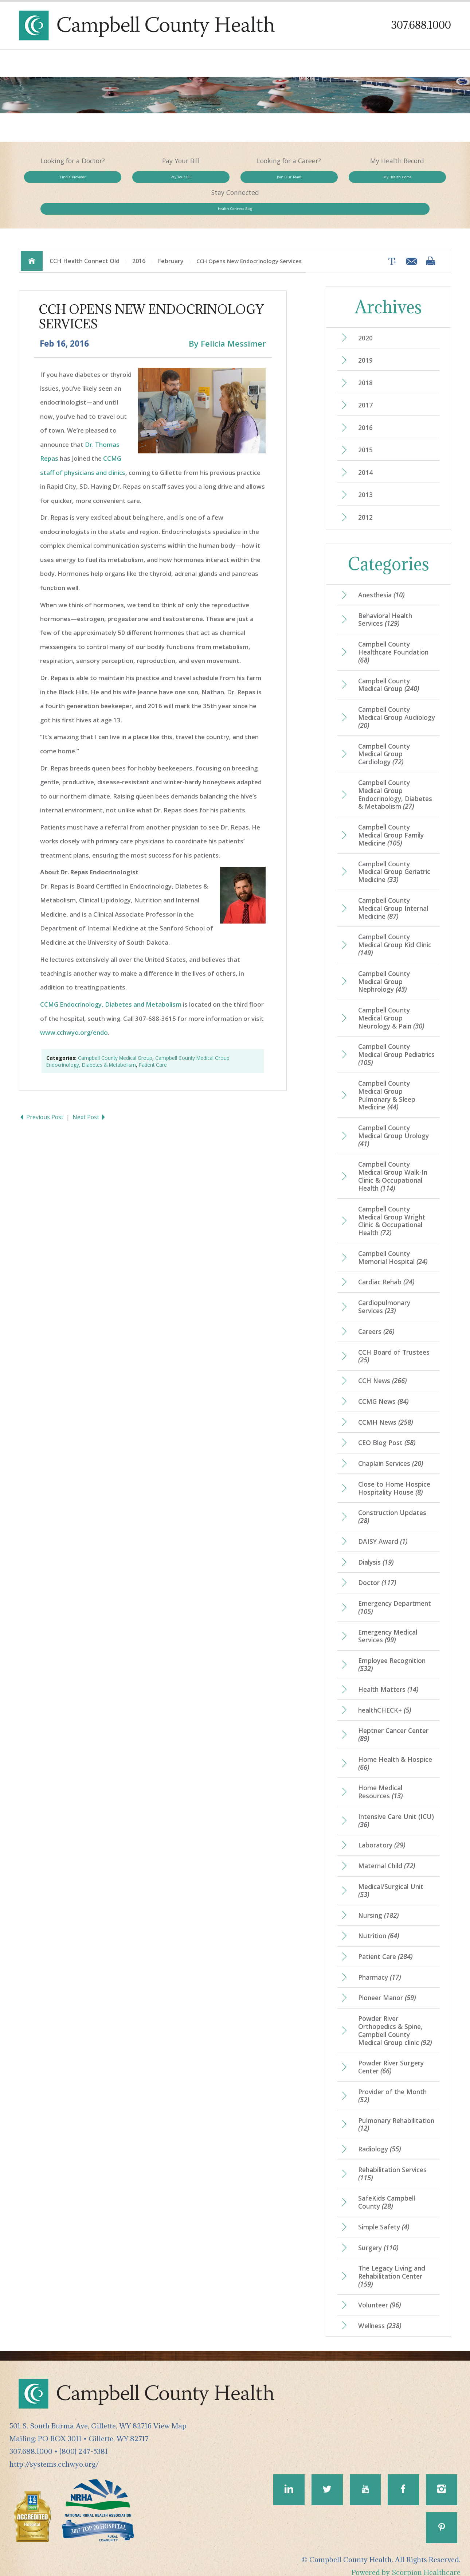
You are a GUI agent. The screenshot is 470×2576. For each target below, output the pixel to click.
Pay (148, 179)
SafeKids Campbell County (387, 2190)
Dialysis (376, 1545)
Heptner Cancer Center (393, 1719)
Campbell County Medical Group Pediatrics (384, 1034)
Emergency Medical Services (388, 1620)
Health (407, 179)
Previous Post (42, 1092)
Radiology (380, 2136)
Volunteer (379, 2294)
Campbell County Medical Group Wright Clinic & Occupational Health (392, 1201)
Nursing (378, 1901)
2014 (365, 448)
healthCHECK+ (384, 1694)
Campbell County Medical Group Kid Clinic (396, 923)
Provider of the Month (392, 2083)
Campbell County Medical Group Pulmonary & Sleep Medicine (387, 1074)
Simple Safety (384, 2215)
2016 (138, 235)
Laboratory (381, 1830)
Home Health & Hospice (395, 1748)
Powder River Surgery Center (391, 2054)
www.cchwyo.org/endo (74, 1007)
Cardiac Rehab (386, 1263)
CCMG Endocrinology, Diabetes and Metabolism (110, 979)
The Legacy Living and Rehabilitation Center (392, 2265)
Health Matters (388, 1673)
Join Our (235, 179)
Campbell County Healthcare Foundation (393, 628)
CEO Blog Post (387, 1425)
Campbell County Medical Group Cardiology (384, 731)
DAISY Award (382, 1524)
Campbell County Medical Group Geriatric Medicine (395, 850)
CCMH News (385, 1404)
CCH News (382, 1362)
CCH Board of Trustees (394, 1338)
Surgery (378, 2236)
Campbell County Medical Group (115, 1032)
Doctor (377, 1566)
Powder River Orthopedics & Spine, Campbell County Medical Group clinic (396, 2017)
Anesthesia (381, 570)
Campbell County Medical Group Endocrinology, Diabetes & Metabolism (395, 772)
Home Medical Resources (380, 1777)
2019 (365, 335)
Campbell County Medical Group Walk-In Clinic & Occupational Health (393, 1156)
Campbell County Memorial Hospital (393, 1238)
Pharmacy (379, 1963)
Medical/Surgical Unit (391, 1876)
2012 (365, 493)
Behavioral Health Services (385, 596)
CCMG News (383, 1383)
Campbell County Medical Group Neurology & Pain (391, 997)
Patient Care (153, 1039)
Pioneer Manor (387, 1984)
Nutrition (379, 1922)
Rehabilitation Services (393, 2161)
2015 (365, 425)
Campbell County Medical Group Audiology (384, 694)
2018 (365, 357)
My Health (321, 179)
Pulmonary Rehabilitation (386, 2112)
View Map (170, 2414)
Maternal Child (387, 1851)
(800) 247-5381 (83, 2440)
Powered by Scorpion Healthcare (406, 2562)
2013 (365, 470)
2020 (365, 312)
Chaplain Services (391, 1445)
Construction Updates (392, 1499)
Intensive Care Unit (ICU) (396, 1806)
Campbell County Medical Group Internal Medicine (393, 886)
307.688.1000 (421, 25)
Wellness (380, 2314)
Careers (376, 1312)
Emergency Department (394, 1590)
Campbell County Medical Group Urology (394, 1116)
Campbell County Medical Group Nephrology (384, 960)
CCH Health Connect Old (85, 235)
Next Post (90, 1092)
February (171, 235)
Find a (62, 179)
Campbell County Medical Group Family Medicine (391, 812)
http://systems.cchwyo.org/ (54, 2453)
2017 (365, 380)
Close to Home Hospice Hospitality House (394, 1471)
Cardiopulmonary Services (384, 1288)
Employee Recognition (392, 1648)
